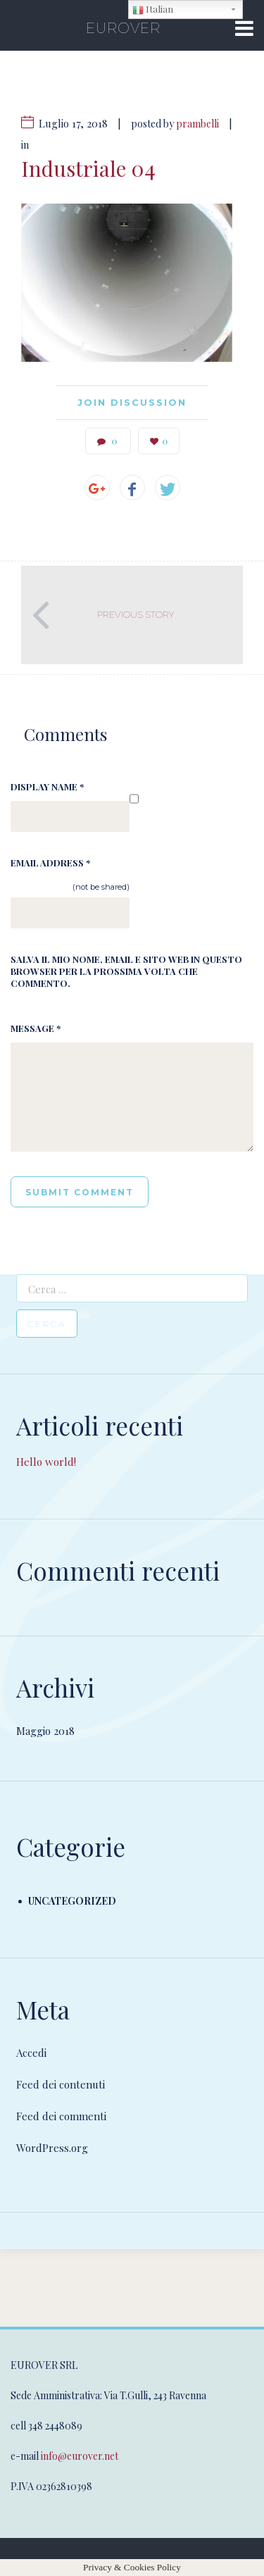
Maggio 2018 (45, 1731)
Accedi (31, 2053)
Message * (36, 1028)
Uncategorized (72, 1901)
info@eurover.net (79, 2456)
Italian (152, 9)
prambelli (197, 123)
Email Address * (50, 863)
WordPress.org (52, 2148)
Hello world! (46, 1462)
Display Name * (47, 786)
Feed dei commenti (61, 2116)
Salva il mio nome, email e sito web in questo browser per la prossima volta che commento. (126, 971)
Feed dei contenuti (60, 2084)
